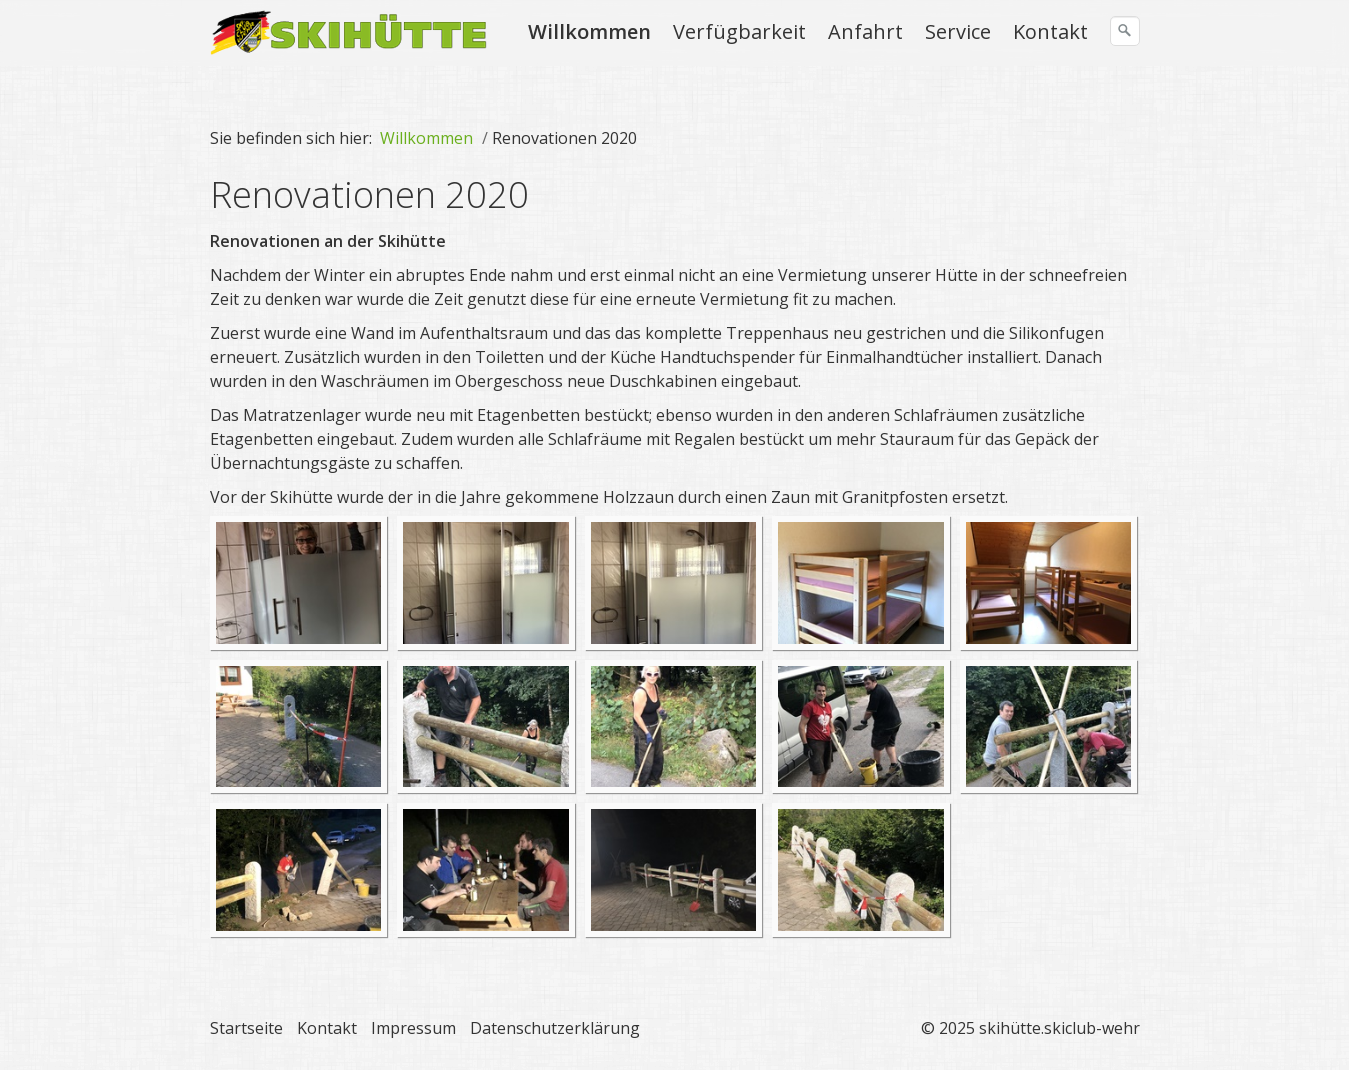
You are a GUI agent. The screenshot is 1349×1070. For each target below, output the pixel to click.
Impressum (413, 1028)
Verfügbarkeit (739, 31)
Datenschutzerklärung (555, 1028)
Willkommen (589, 31)
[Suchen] (1125, 31)
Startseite (246, 1028)
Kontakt (1050, 31)
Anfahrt (865, 31)
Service (958, 31)
